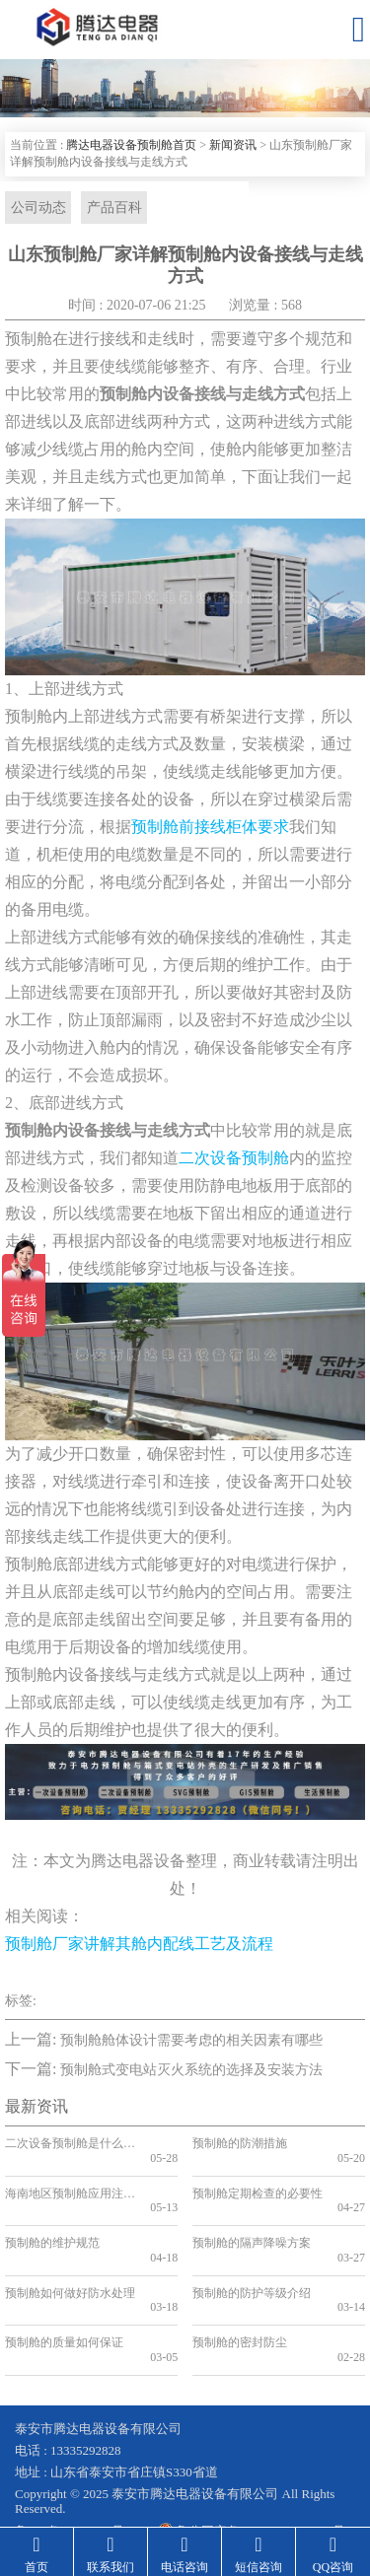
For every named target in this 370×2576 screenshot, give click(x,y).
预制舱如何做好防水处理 (69, 2250)
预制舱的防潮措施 (239, 2144)
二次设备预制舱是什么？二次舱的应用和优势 (69, 2144)
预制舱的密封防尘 (239, 2285)
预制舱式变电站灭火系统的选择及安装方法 (191, 2069)
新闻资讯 (233, 145)
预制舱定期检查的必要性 (257, 2179)
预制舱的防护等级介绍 (251, 2250)
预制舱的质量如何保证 (64, 2285)
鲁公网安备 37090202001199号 (250, 2459)
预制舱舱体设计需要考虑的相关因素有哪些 (191, 2041)
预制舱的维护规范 (52, 2214)
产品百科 (112, 207)
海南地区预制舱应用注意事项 (69, 2179)
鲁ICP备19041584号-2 (75, 2459)
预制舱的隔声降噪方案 (251, 2214)
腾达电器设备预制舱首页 (131, 145)
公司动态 (37, 207)
